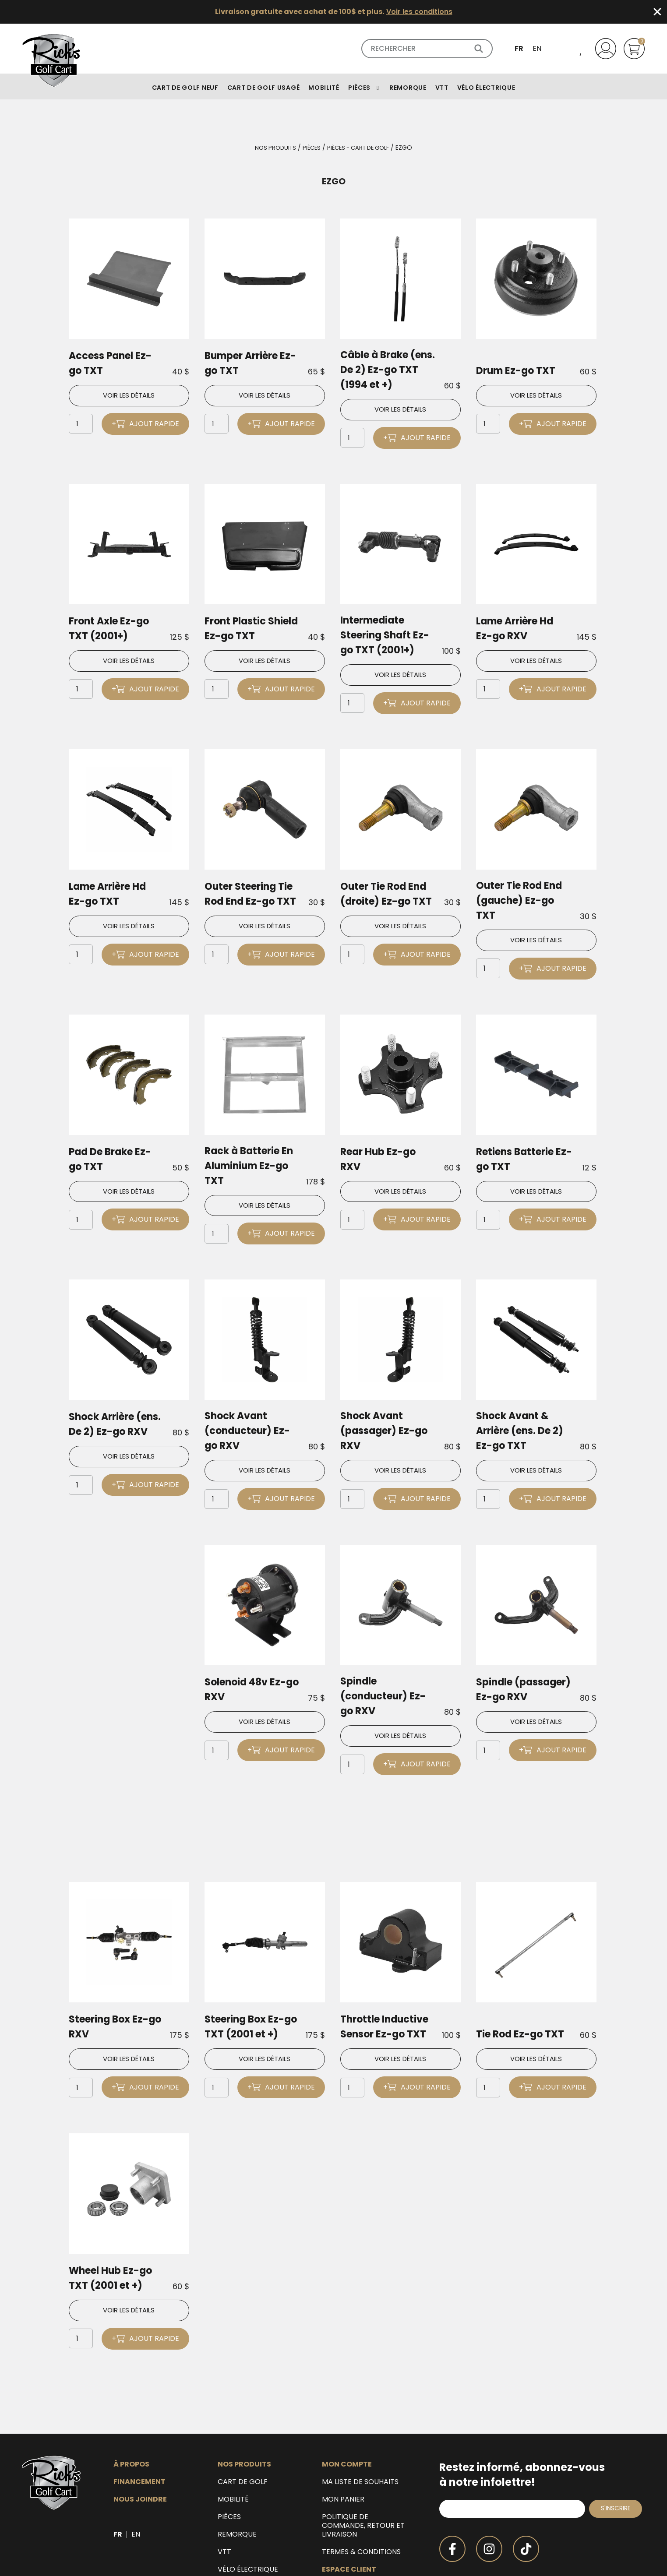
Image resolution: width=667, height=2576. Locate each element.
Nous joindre (140, 2431)
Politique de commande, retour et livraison (363, 2458)
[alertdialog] (333, 12)
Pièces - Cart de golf (360, 147)
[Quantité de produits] (81, 424)
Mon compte (347, 2396)
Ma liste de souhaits (360, 2414)
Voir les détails (129, 396)
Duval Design (624, 2562)
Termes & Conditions (361, 2484)
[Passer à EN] (537, 48)
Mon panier (343, 2431)
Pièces (309, 147)
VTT (224, 2484)
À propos (131, 2396)
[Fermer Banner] (657, 12)
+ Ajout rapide (145, 424)
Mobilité (233, 2431)
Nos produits (271, 147)
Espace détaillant (358, 2519)
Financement (139, 2414)
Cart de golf (243, 2414)
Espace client (349, 2501)
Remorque (237, 2466)
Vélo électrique (248, 2501)
